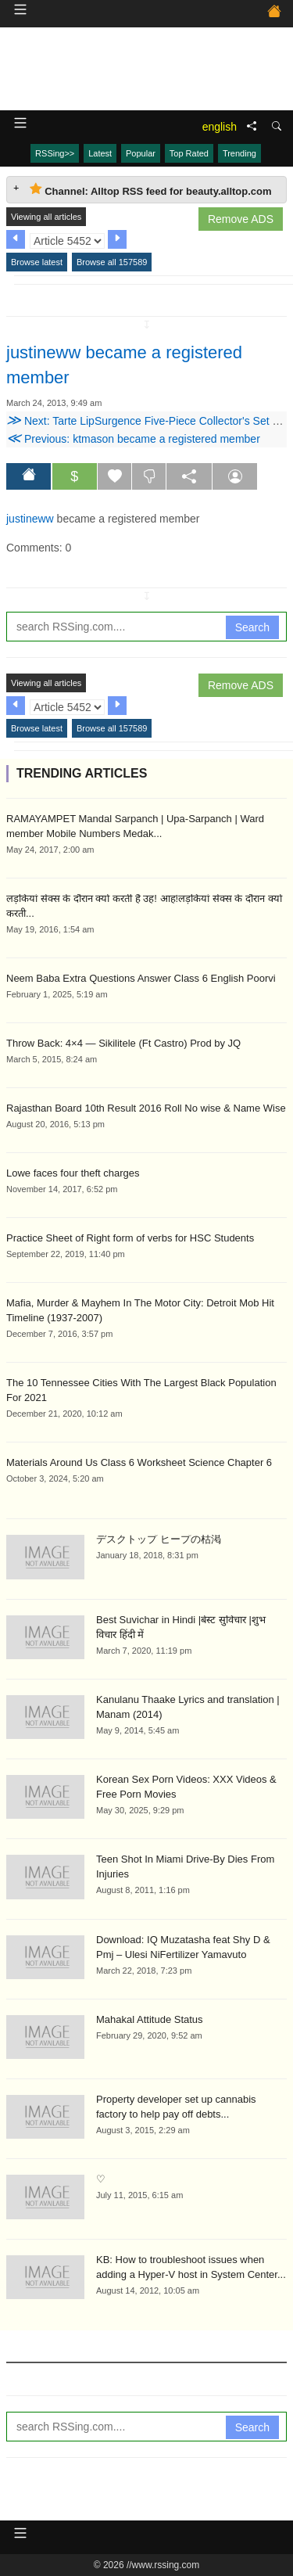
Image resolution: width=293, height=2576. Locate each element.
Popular (140, 153)
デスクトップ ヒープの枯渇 (158, 1539)
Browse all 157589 (112, 262)
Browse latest (37, 262)
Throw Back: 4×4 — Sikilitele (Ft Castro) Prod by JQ (123, 1043)
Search (252, 627)
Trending (239, 153)
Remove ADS (240, 219)
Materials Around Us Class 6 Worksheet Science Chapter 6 (139, 1462)
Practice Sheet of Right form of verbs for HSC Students (130, 1238)
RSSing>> (54, 153)
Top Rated (189, 153)
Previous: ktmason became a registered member (133, 439)
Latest (100, 153)
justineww (30, 518)
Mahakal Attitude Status (149, 2019)
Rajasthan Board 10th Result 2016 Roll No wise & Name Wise (146, 1108)
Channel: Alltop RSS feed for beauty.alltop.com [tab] (151, 189)
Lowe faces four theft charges (73, 1173)
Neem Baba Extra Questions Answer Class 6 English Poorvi (141, 978)
